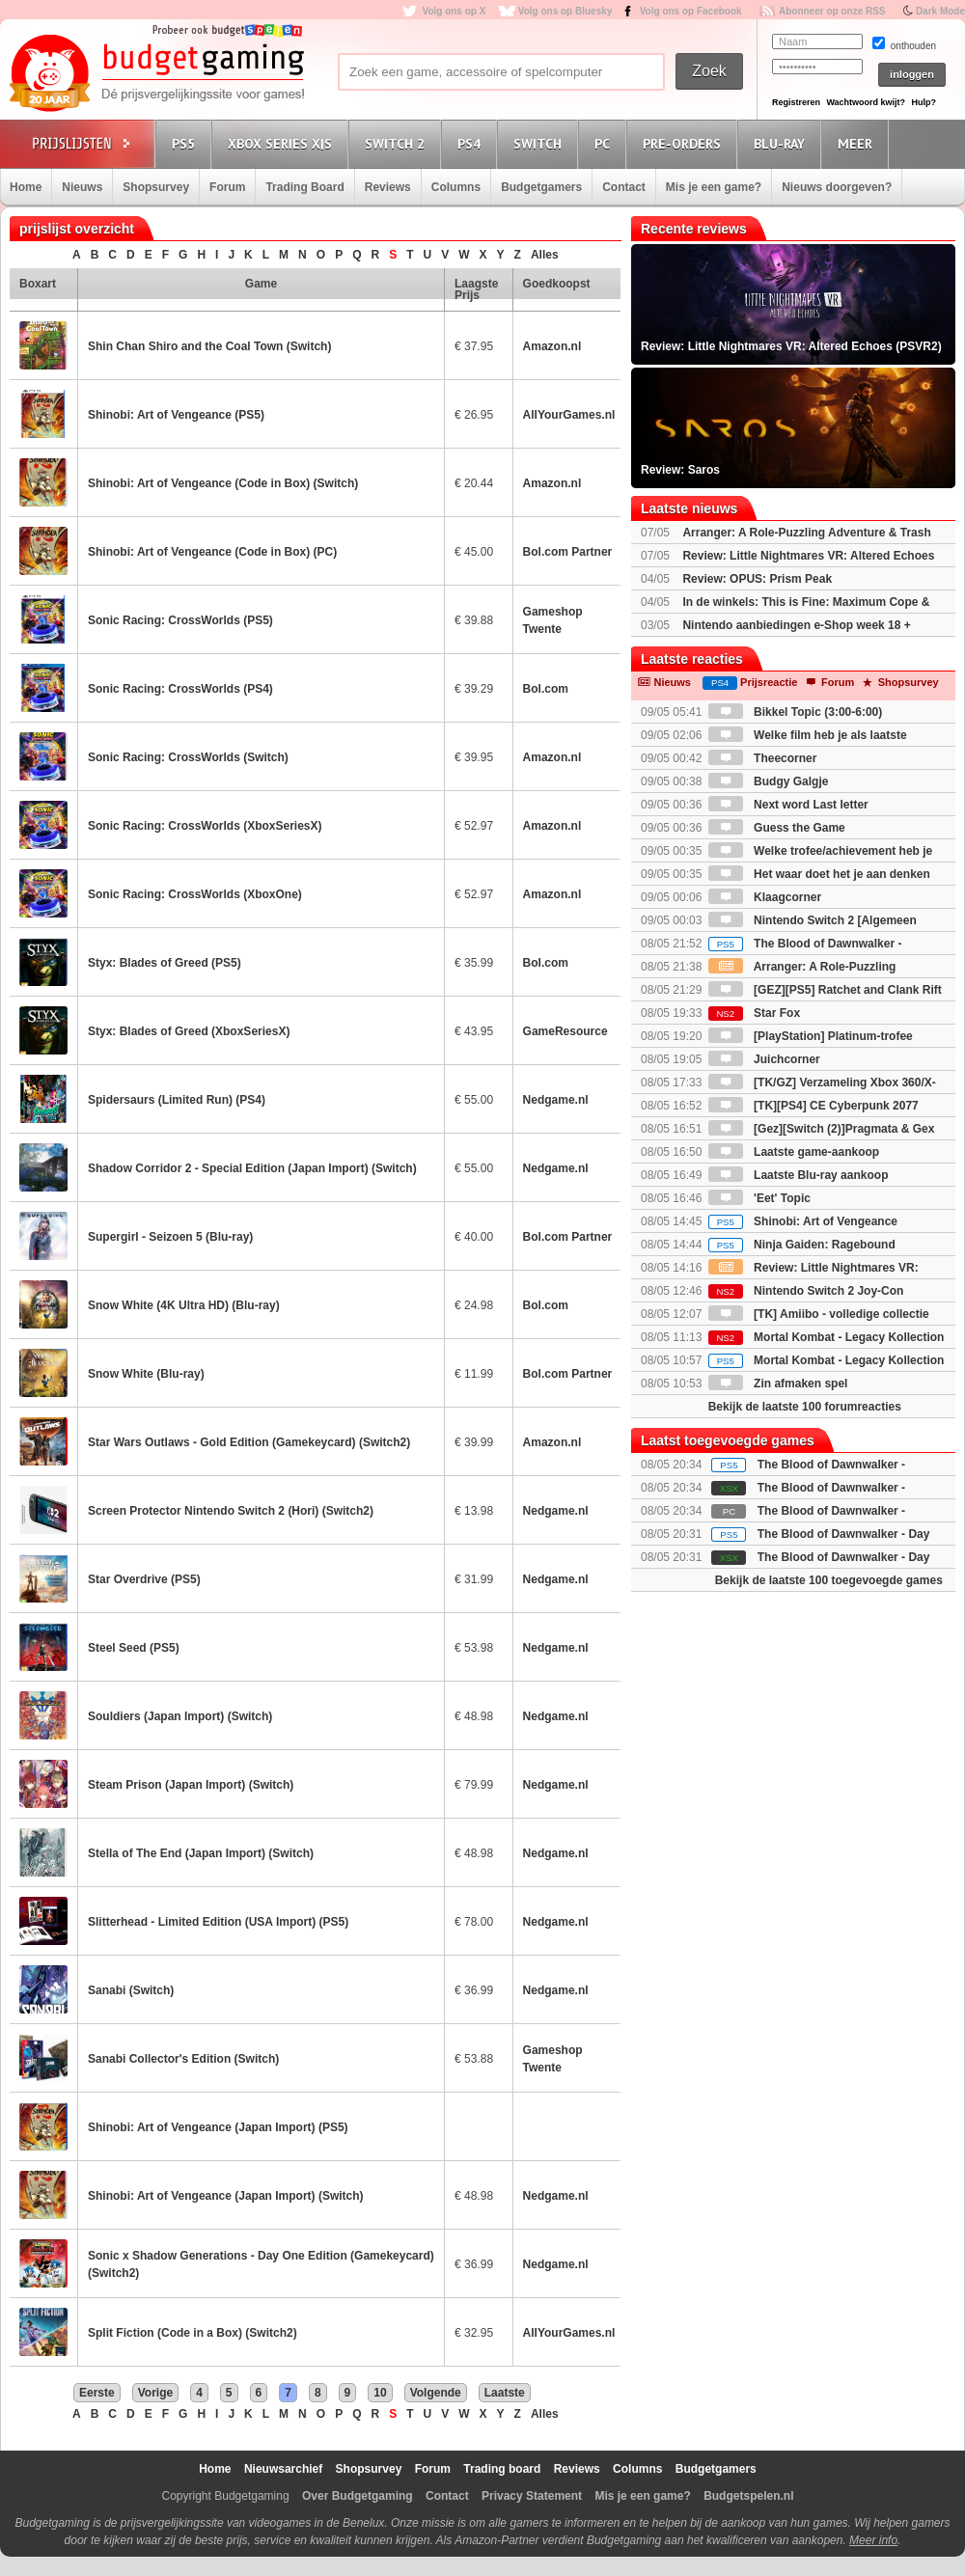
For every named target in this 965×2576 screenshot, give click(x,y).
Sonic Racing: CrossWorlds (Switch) (188, 757)
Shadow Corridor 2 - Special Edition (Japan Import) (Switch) (252, 1168)
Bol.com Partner (568, 552)
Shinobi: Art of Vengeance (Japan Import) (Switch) (226, 2196)
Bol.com (545, 689)
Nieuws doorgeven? (837, 187)
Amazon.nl (552, 346)
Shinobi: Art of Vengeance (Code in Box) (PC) (212, 552)
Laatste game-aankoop (793, 1152)
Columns (456, 187)
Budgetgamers (541, 187)
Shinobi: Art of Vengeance (802, 1221)
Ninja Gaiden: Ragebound (802, 1244)
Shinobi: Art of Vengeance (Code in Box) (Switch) (223, 483)
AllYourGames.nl (569, 415)
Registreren (796, 102)
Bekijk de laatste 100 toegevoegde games (829, 1580)
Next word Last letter (788, 804)
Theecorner (762, 758)
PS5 (186, 143)
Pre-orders (685, 143)
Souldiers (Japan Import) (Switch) (180, 1716)
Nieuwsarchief (283, 2469)
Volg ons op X (453, 11)
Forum (227, 187)
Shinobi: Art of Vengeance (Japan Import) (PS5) (218, 2127)
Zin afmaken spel (778, 1383)
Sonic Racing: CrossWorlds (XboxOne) (195, 894)
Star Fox (754, 1013)
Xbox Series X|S (283, 143)
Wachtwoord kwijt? (865, 102)
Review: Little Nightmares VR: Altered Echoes (808, 555)
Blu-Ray (782, 143)
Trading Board (304, 187)
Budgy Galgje (768, 781)
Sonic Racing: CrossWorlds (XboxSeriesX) (205, 826)
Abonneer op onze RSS (832, 11)
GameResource (565, 1031)
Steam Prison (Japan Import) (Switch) (190, 1785)
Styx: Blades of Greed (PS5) (164, 963)
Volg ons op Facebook (691, 11)
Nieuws (82, 187)
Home (25, 187)
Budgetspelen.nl (748, 2496)
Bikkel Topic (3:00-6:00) (795, 712)
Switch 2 (397, 143)
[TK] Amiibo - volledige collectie (818, 1314)
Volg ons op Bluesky (565, 11)
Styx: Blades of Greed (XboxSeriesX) (189, 1031)
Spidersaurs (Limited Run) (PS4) (176, 1100)
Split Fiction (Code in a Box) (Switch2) (192, 2333)
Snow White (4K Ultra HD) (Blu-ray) (184, 1305)
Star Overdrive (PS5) (144, 1579)
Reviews (388, 187)
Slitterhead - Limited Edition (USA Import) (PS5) (218, 1922)
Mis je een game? (713, 187)
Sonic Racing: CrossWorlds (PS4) (180, 689)
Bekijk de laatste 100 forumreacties (804, 1406)
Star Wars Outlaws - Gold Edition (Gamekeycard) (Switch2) (249, 1442)
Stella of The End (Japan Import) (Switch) (201, 1853)
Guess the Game (776, 828)
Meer (858, 143)
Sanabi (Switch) (131, 1990)
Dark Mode (940, 11)
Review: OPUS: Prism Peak (757, 579)
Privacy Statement (532, 2496)
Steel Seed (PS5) (133, 1648)
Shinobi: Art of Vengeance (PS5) (176, 415)
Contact (624, 187)
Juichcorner (764, 1059)
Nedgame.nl (556, 1100)
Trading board (501, 2469)
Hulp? (923, 102)
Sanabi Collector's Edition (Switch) (183, 2059)
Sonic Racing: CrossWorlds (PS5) (180, 620)
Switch (540, 143)
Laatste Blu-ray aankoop (798, 1175)
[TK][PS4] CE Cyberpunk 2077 (813, 1105)
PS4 (471, 143)
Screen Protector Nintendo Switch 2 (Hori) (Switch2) (230, 1511)
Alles (545, 254)
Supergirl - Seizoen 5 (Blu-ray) (170, 1237)
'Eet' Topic (759, 1198)
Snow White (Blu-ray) (146, 1374)
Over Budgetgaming (357, 2496)
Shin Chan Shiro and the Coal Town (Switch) (209, 346)
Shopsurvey (156, 187)
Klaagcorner (764, 897)
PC (605, 143)
